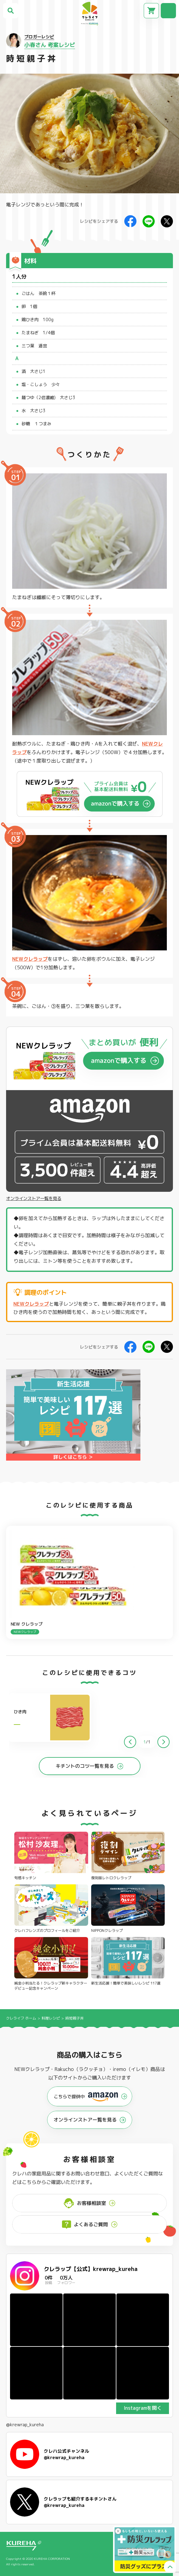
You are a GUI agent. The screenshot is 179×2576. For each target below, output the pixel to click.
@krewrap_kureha (25, 2425)
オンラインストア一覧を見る (33, 1198)
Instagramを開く (143, 2408)
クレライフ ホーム (21, 2018)
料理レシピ (51, 2018)
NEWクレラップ (30, 959)
